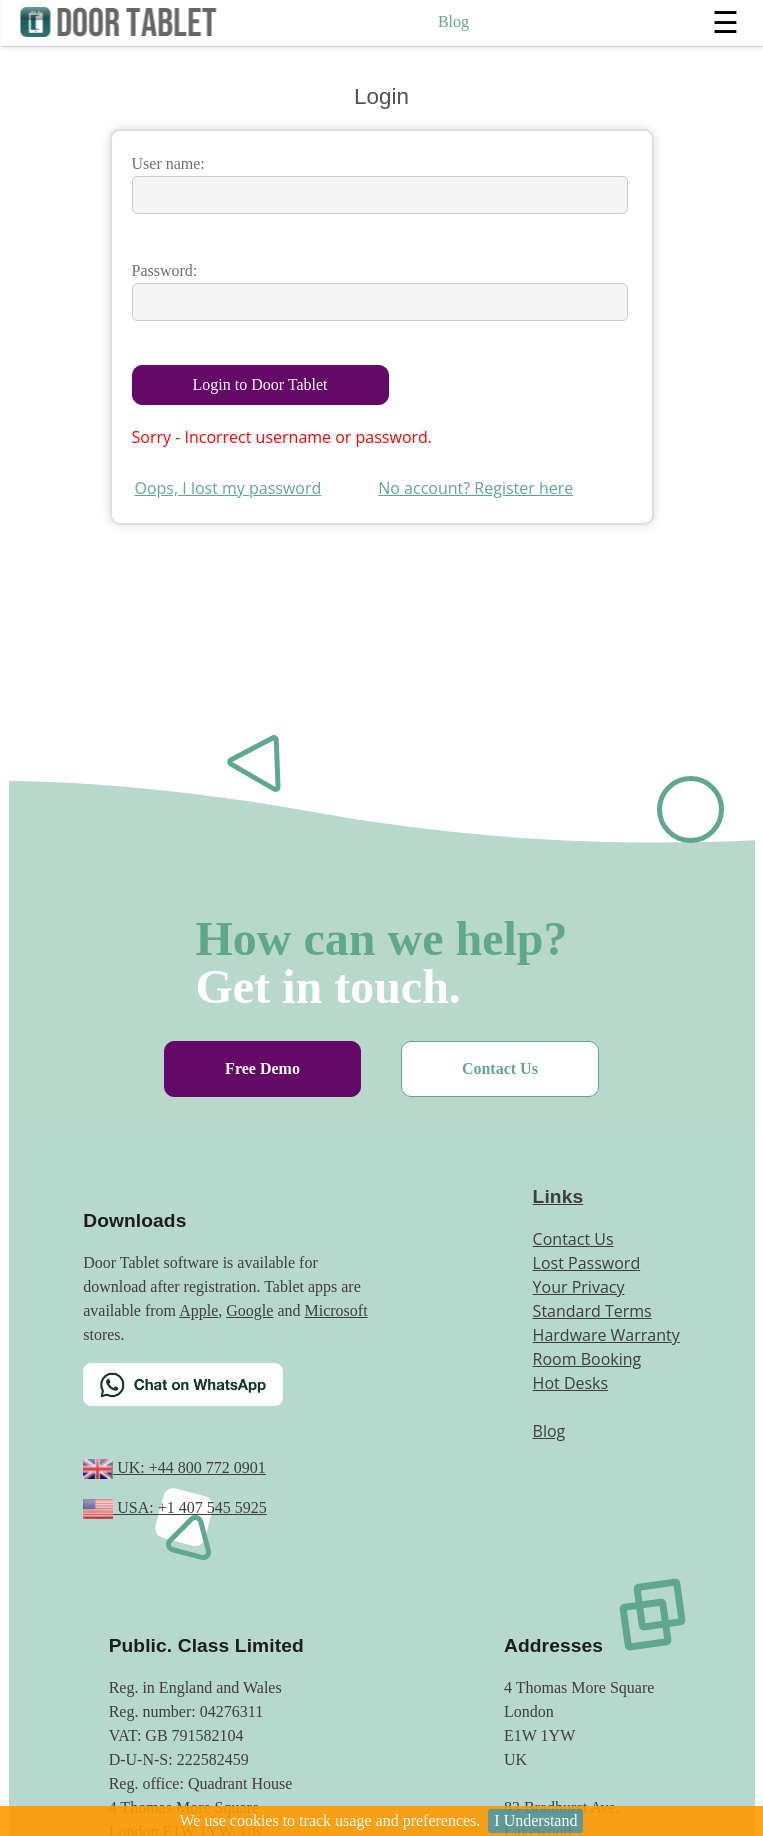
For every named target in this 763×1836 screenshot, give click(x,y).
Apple (198, 1310)
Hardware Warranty (606, 1335)
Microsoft (336, 1310)
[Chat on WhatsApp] (233, 1397)
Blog (453, 21)
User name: (168, 163)
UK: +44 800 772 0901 (189, 1467)
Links (558, 1196)
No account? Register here (475, 488)
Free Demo (262, 1068)
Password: (165, 270)
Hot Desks (571, 1383)
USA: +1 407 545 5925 (189, 1507)
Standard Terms (592, 1311)
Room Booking (587, 1359)
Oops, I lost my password (228, 488)
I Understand (535, 1820)
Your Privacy (579, 1287)
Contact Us (500, 1068)
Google (249, 1310)
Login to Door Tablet (260, 384)
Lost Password (587, 1263)
